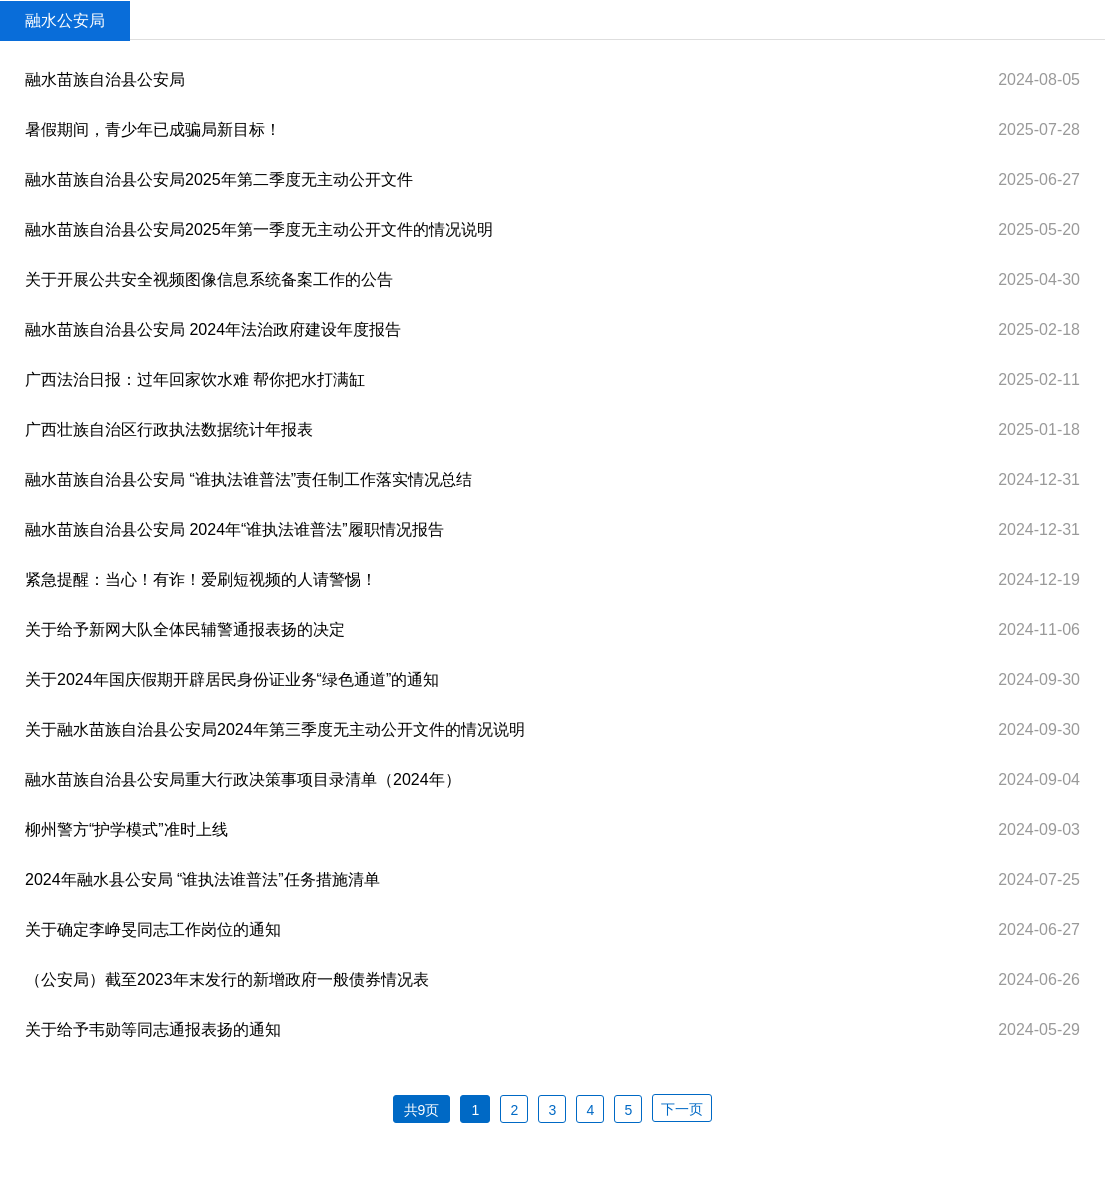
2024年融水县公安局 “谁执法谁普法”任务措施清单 (202, 879)
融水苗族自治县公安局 (105, 79)
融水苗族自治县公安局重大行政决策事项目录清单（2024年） (243, 779)
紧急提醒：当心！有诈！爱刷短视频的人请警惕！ (201, 579)
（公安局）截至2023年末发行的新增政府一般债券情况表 (227, 979)
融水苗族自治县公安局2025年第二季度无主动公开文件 (219, 179)
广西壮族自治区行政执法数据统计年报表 (169, 429)
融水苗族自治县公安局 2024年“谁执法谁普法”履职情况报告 (234, 529)
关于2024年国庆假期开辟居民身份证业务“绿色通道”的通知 (232, 679)
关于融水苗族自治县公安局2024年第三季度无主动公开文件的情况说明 (275, 729)
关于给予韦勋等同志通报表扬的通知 (153, 1029)
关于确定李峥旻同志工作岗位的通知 (153, 929)
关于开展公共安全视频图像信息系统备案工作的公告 (209, 279)
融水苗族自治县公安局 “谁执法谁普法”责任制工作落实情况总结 (248, 479)
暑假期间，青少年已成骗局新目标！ (153, 129)
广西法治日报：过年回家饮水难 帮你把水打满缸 (195, 379)
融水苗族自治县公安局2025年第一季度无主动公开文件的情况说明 (259, 229)
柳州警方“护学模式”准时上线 (126, 829)
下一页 (682, 1109)
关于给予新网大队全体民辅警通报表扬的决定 (185, 629)
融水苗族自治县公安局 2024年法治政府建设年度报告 (213, 329)
